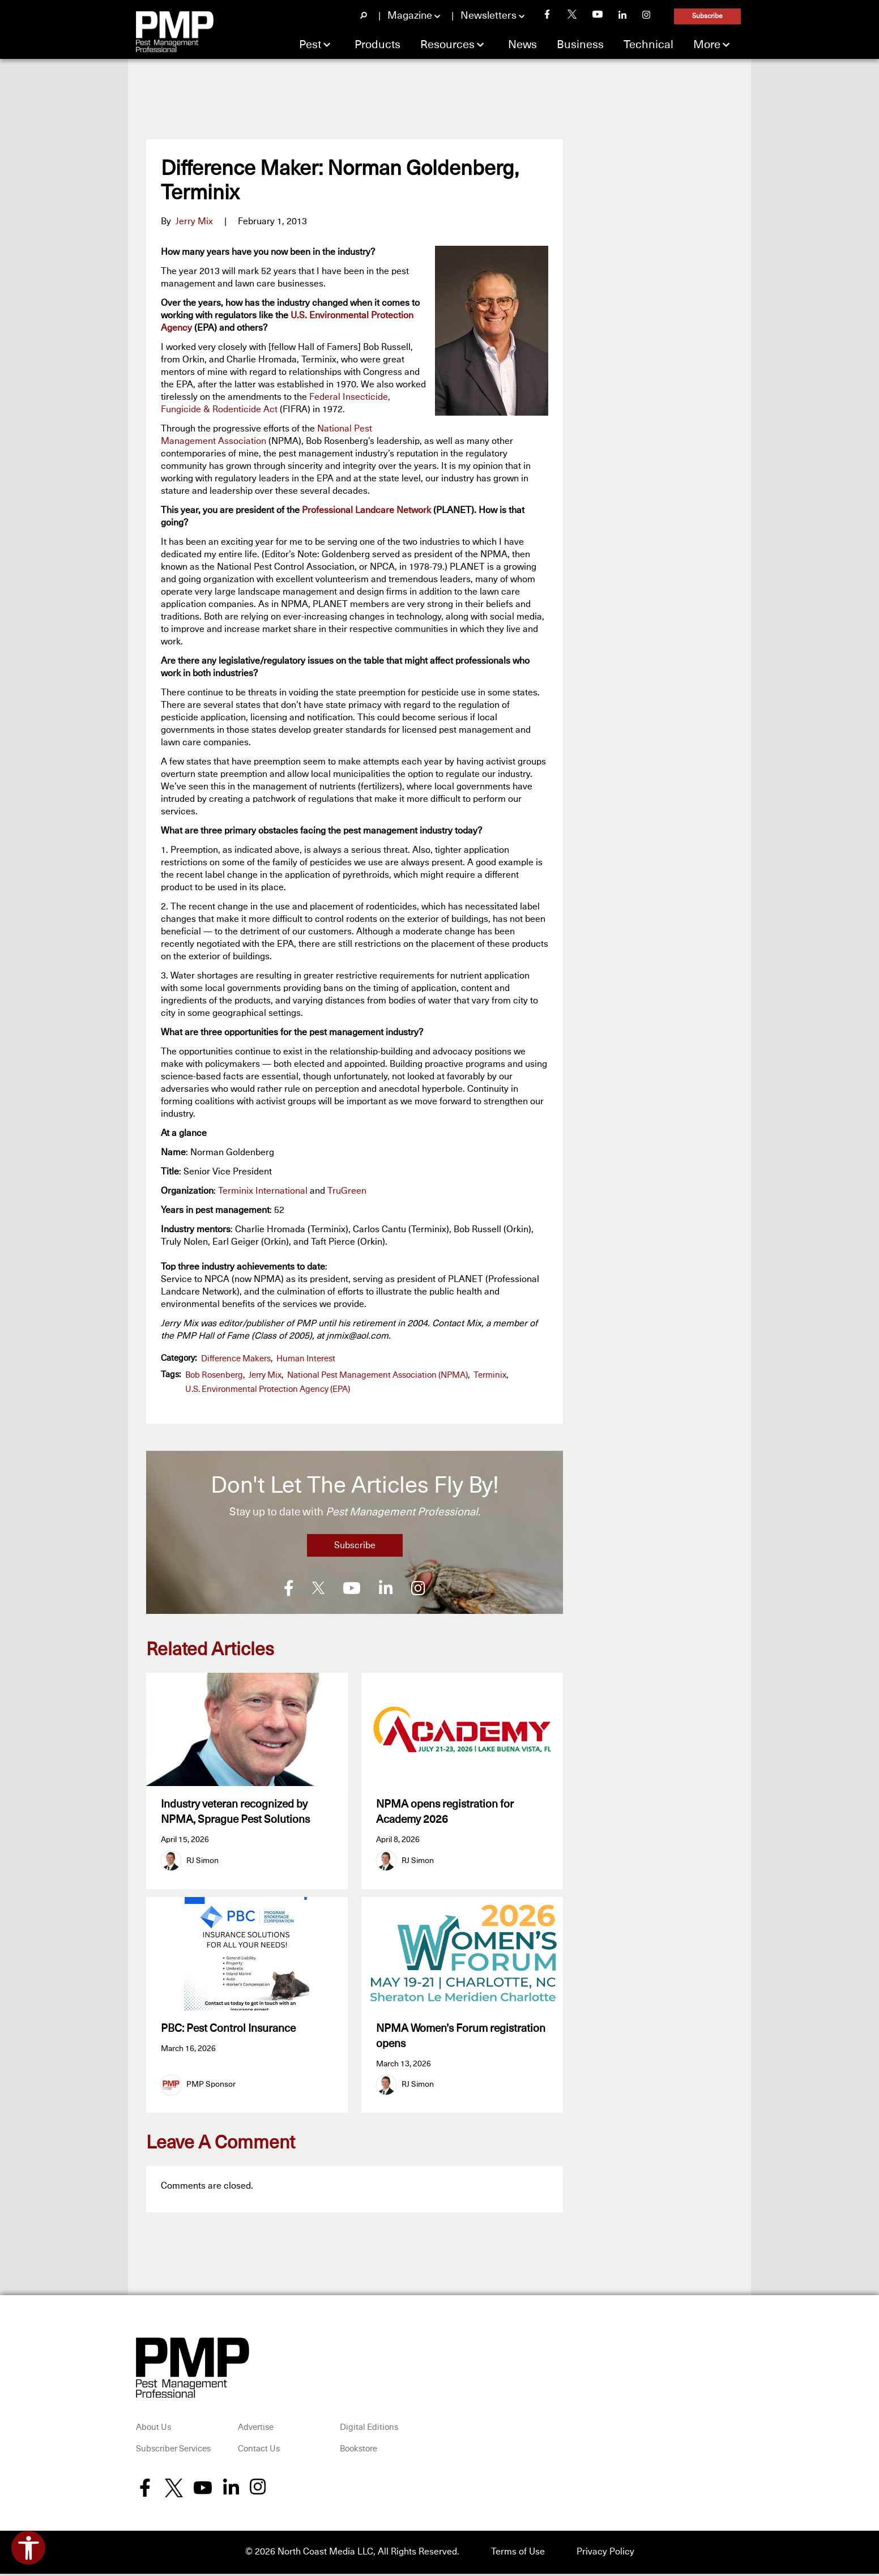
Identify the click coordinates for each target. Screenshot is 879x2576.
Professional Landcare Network (366, 510)
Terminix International (263, 1190)
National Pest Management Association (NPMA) (377, 1375)
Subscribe (707, 16)
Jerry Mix (194, 221)
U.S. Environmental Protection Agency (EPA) (267, 1389)
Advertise (256, 2430)
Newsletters (488, 16)
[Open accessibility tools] (28, 2548)
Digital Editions (369, 2430)
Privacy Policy (605, 2554)
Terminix (489, 1375)
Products (377, 44)
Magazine (409, 16)
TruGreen (346, 1190)
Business (580, 44)
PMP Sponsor (211, 2087)
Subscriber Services (173, 2451)
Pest (310, 44)
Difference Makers (236, 1359)
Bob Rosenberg (214, 1375)
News (522, 44)
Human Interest (305, 1359)
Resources (447, 44)
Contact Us (259, 2451)
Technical (648, 44)
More (706, 44)
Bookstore (358, 2451)
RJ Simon (202, 1861)
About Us (153, 2430)
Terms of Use (518, 2554)
